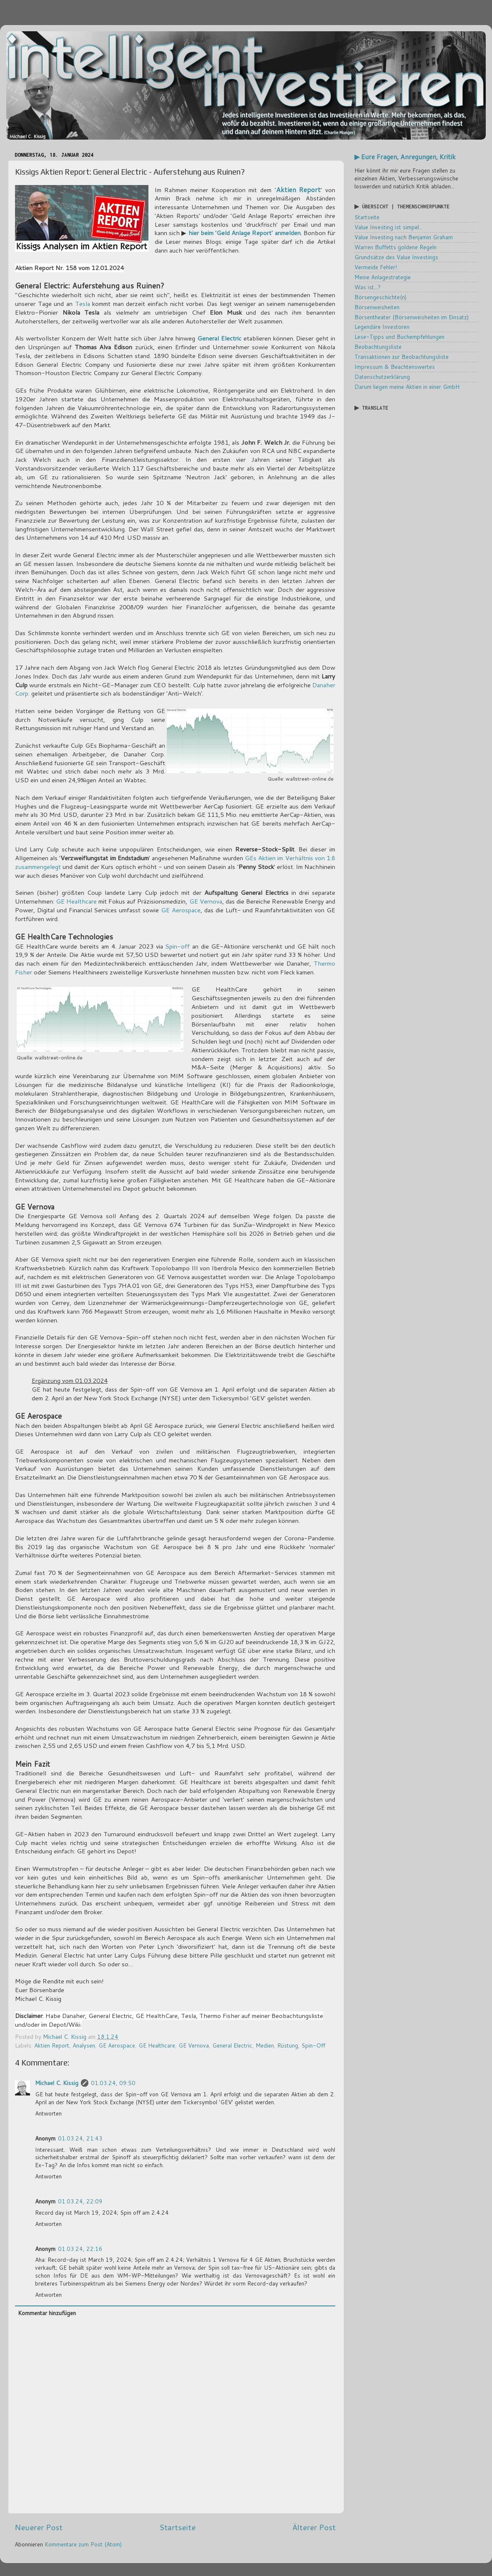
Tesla (82, 303)
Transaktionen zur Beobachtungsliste (401, 356)
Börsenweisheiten (376, 307)
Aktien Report (298, 189)
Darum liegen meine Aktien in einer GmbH (406, 387)
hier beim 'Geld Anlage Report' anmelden (244, 232)
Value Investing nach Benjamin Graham (403, 237)
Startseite (177, 2527)
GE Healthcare (76, 901)
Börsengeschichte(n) (380, 297)
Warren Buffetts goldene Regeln (395, 247)
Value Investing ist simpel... (388, 227)
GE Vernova (205, 901)
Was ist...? (367, 287)
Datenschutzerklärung (382, 377)
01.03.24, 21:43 (80, 2138)
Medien (265, 2045)
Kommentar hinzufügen (47, 2313)
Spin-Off (313, 2045)
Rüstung (287, 2045)
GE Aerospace (181, 910)
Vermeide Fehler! (375, 267)
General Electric (219, 338)
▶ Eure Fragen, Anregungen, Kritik (405, 156)
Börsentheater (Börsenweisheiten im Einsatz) (411, 317)
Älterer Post (314, 2527)
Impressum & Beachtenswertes (394, 367)
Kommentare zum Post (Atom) (83, 2544)
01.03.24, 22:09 (80, 2201)
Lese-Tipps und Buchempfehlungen (399, 336)
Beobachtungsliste (378, 346)
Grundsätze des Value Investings (396, 257)
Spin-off (177, 946)
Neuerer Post (39, 2527)
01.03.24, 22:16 (80, 2249)
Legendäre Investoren (381, 326)
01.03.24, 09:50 (113, 2083)
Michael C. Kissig (56, 2083)
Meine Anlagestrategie (382, 277)
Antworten (48, 2113)
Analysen (84, 2045)
